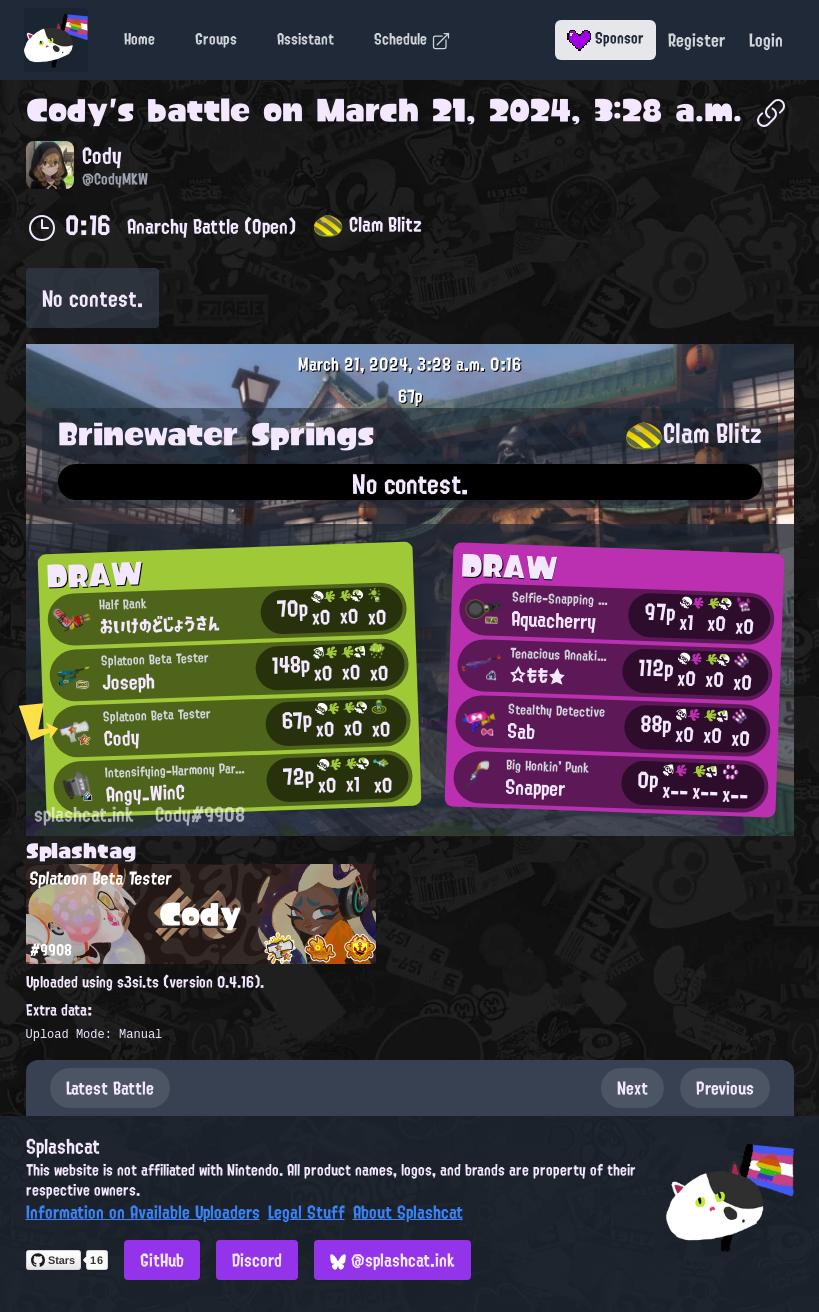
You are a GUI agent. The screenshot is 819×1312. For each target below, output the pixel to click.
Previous (725, 1088)
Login (766, 40)
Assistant (305, 39)
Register (696, 40)
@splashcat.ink (392, 1260)
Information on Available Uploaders (143, 1212)
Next (632, 1088)
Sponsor (605, 38)
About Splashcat (408, 1212)
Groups (216, 39)
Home (139, 39)
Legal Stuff (306, 1212)
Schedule (412, 39)
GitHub (162, 1260)
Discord (257, 1260)
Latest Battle (110, 1088)
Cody (67, 110)
